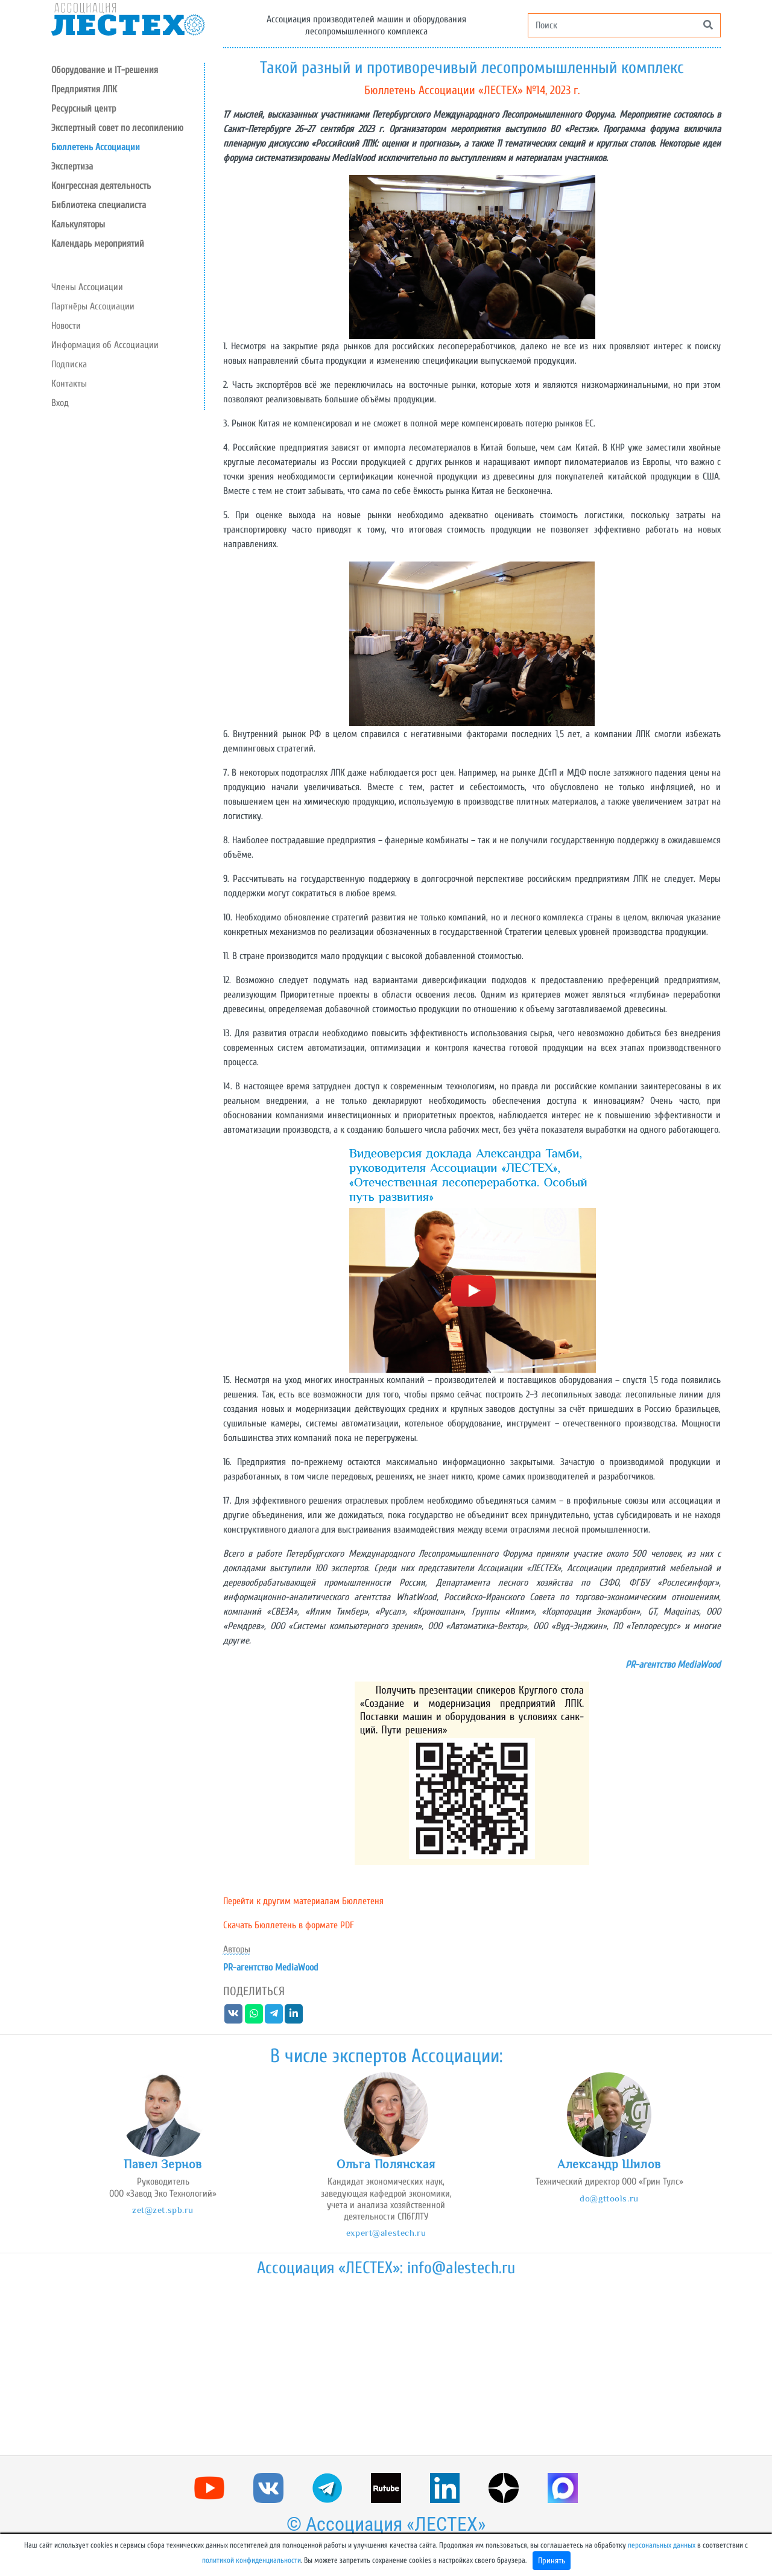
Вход (60, 402)
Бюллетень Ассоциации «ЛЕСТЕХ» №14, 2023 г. (472, 90)
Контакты (69, 383)
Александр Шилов (609, 2164)
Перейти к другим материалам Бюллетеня (303, 1901)
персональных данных (661, 2545)
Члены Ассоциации (87, 287)
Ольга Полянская (386, 2164)
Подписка (69, 364)
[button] (127, 108)
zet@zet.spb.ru (163, 2209)
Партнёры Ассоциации (92, 306)
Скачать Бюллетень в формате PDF (288, 1925)
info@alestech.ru (461, 2267)
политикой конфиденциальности (251, 2560)
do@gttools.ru (609, 2198)
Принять (551, 2560)
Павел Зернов (163, 2164)
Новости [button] (66, 325)
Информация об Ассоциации (105, 345)
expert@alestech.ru (386, 2232)
